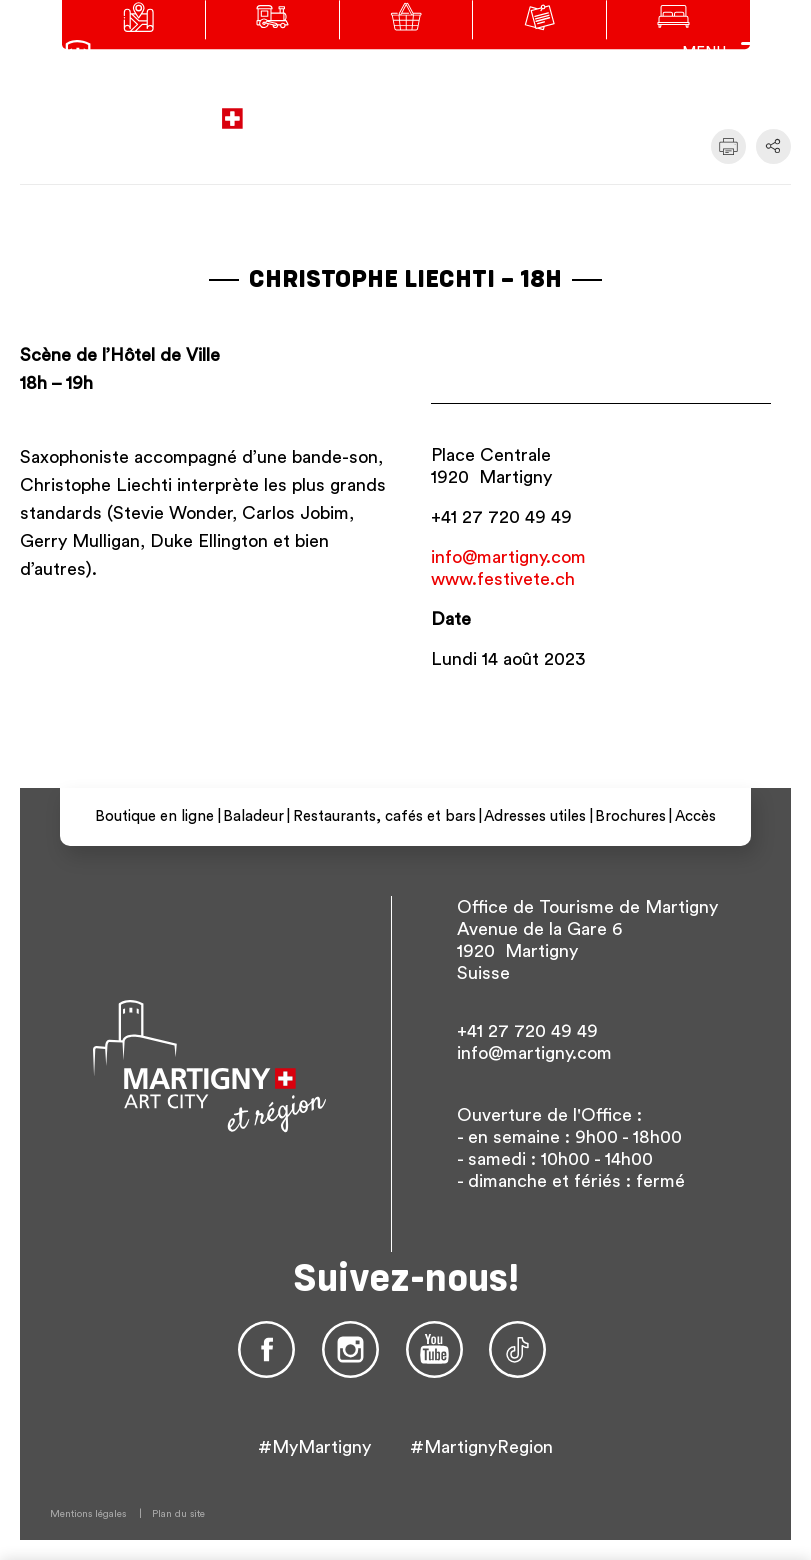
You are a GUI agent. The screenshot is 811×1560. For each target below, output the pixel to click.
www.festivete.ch (503, 579)
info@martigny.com (508, 557)
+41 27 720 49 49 (501, 517)
